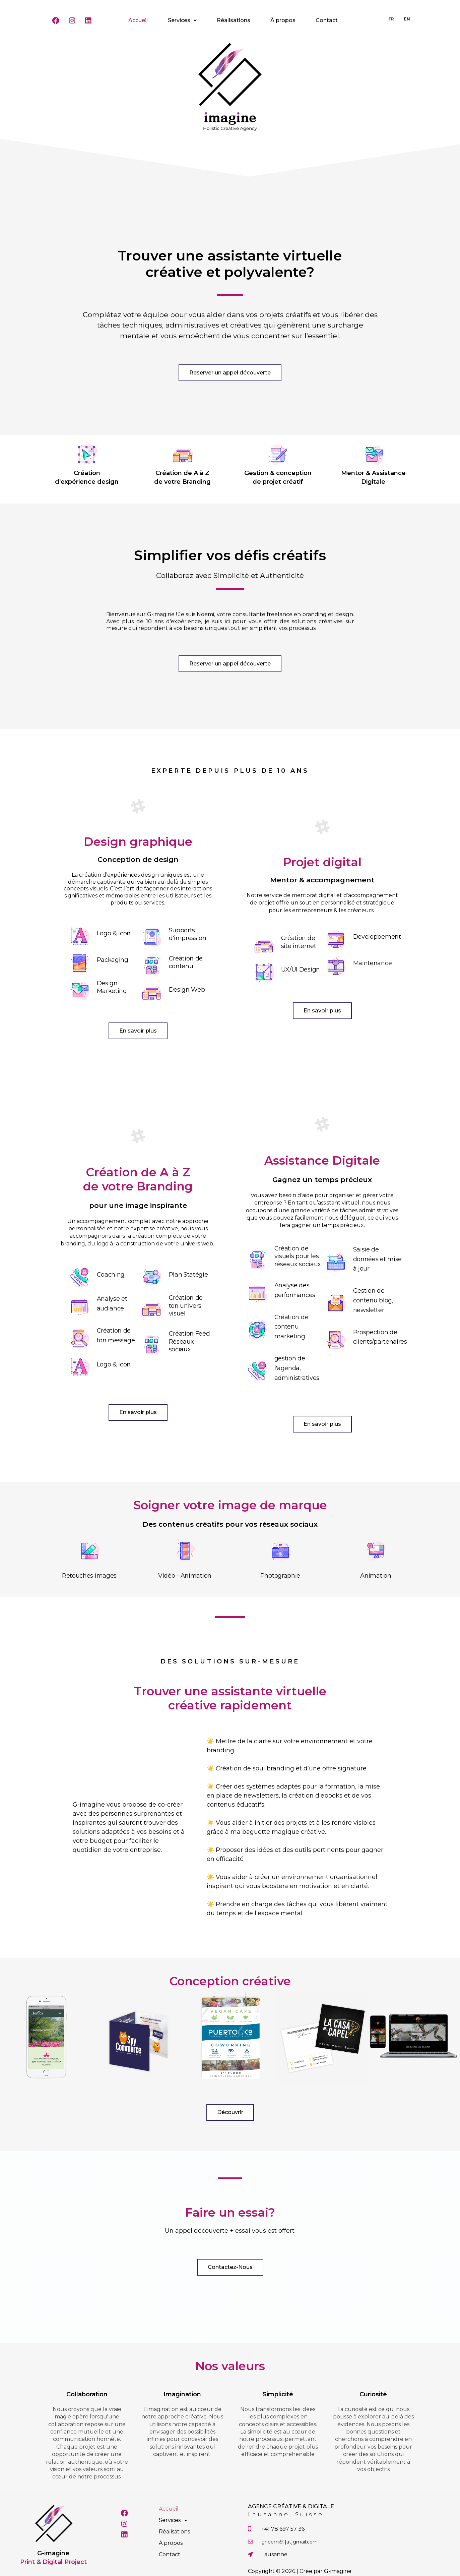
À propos (282, 20)
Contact (327, 20)
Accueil (138, 20)
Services (182, 20)
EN (407, 18)
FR (391, 18)
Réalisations (233, 20)
